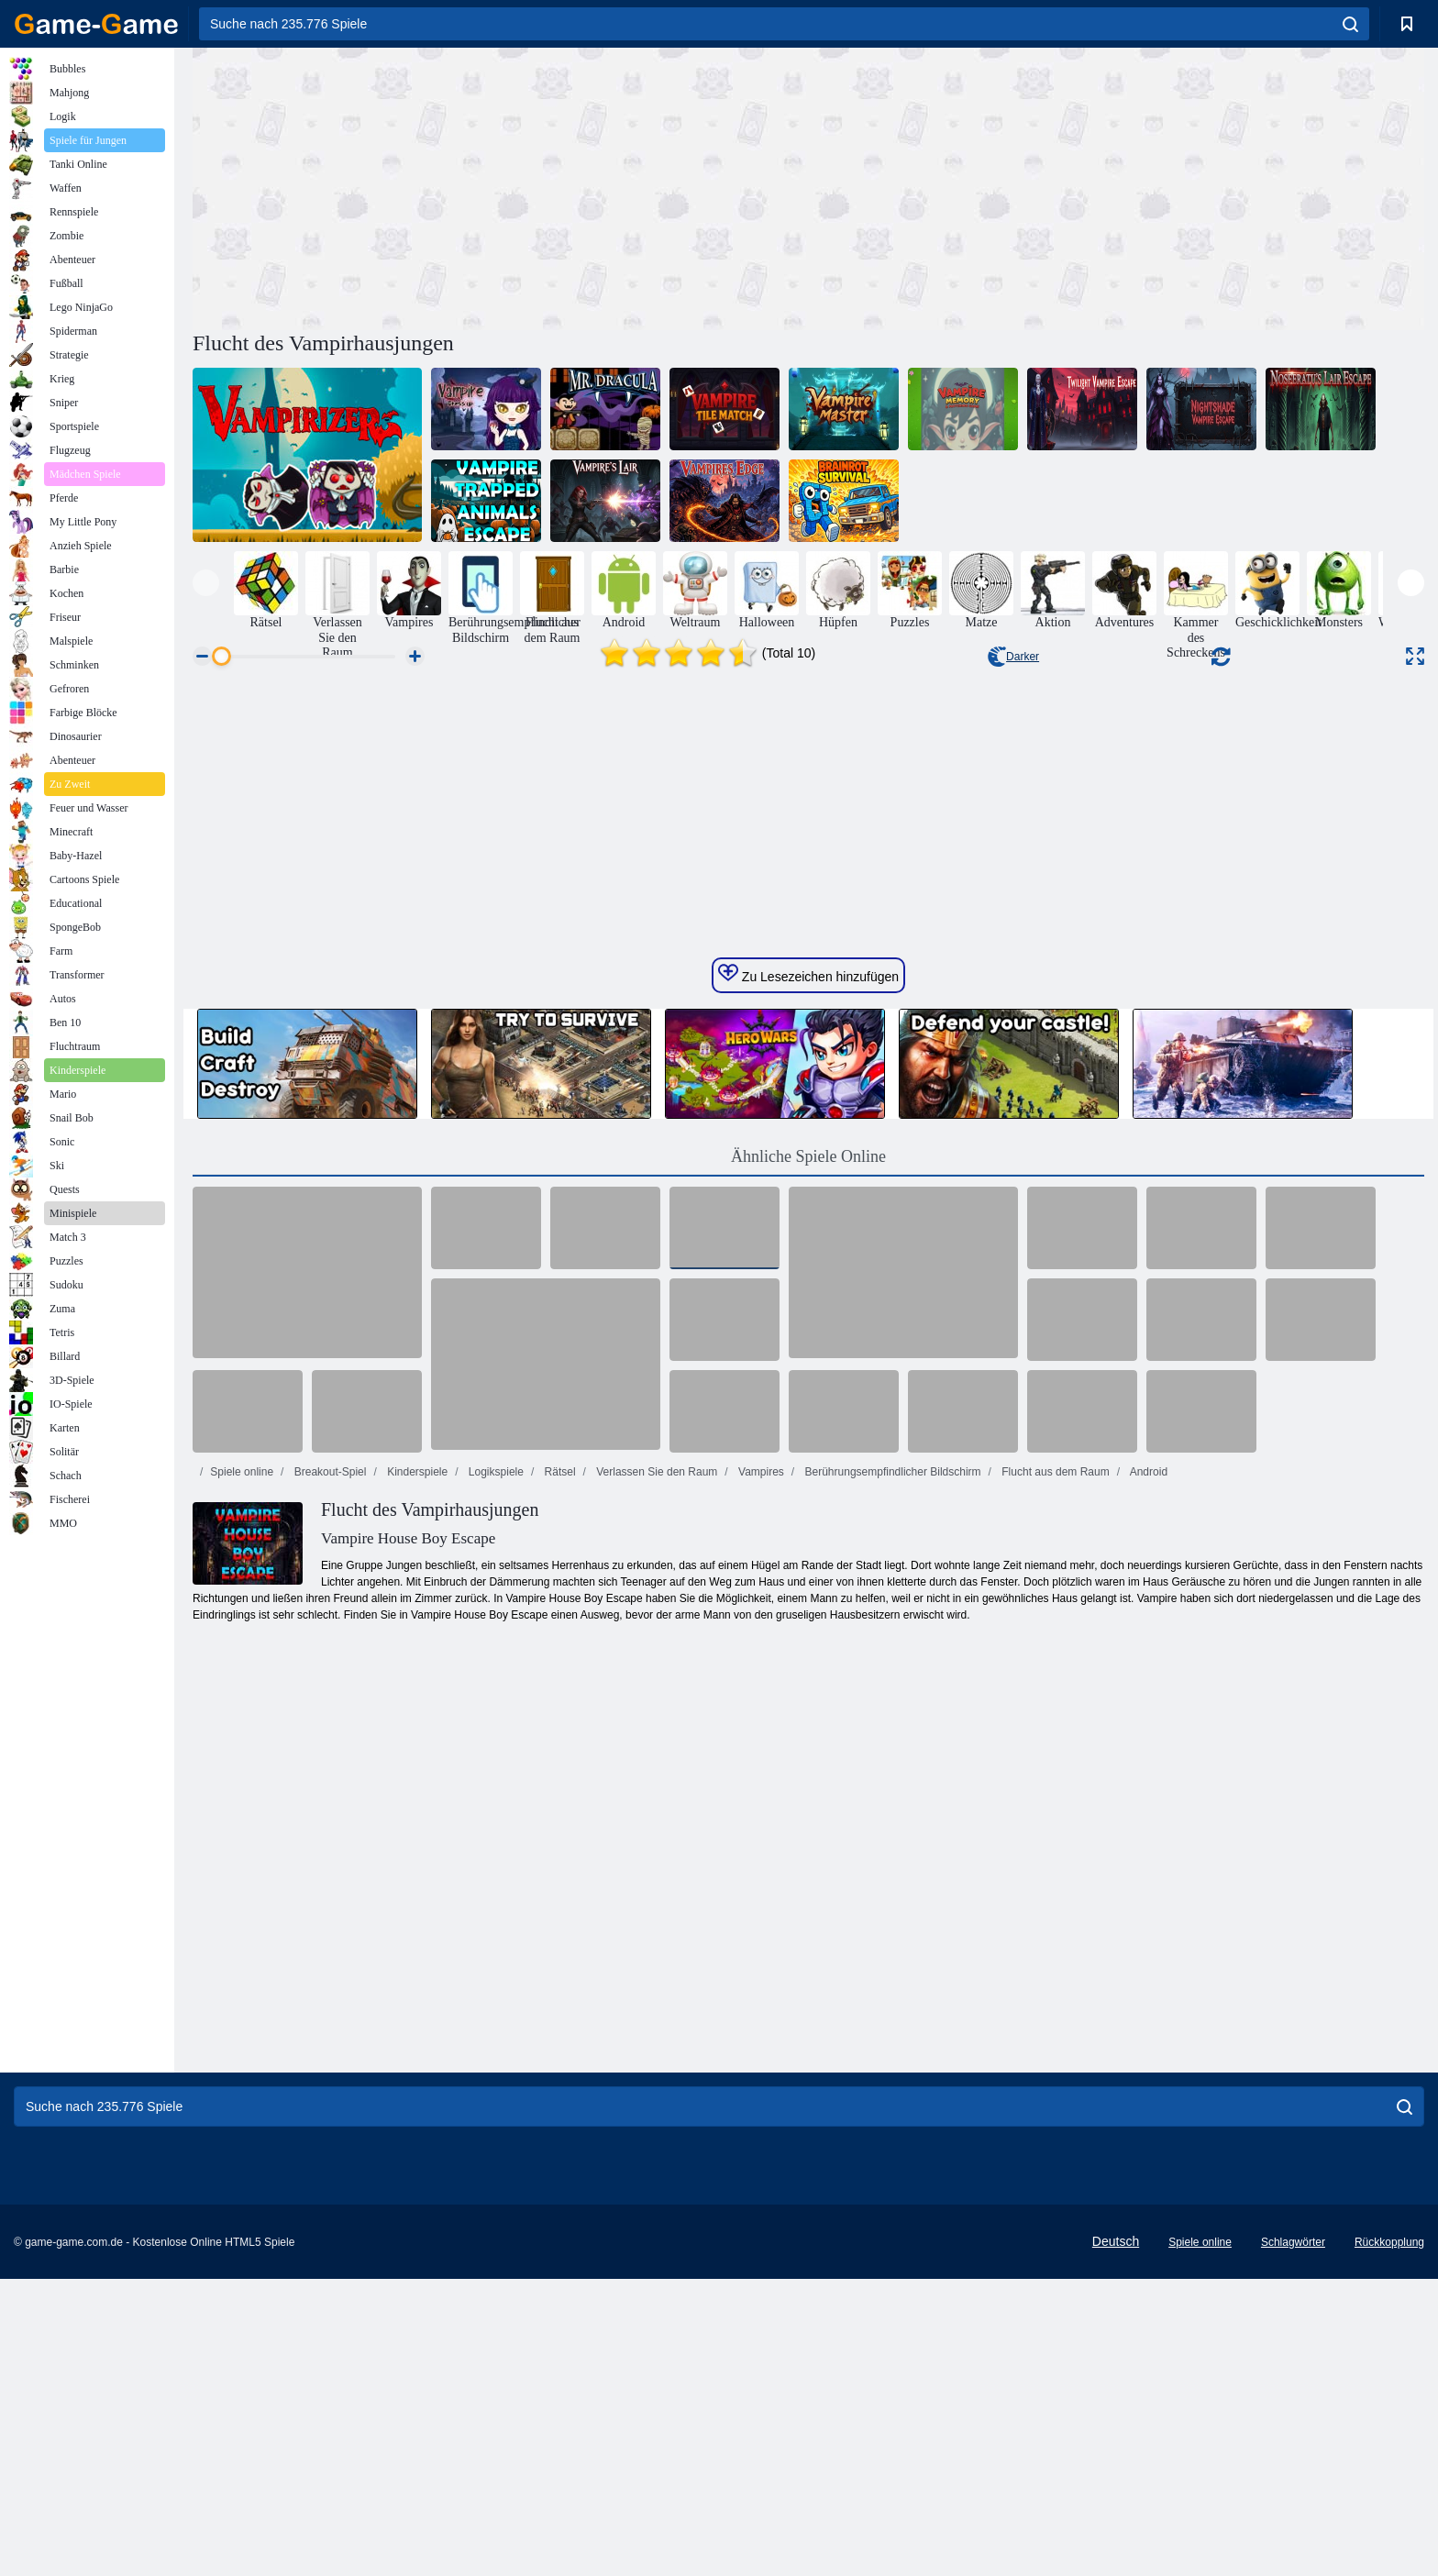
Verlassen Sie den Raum (655, 2033)
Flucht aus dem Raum (1054, 2033)
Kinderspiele (416, 2033)
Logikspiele (495, 2033)
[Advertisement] (501, 186)
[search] (1350, 23)
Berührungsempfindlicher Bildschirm (891, 2033)
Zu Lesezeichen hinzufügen (808, 1535)
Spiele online (241, 2033)
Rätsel (558, 2033)
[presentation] (206, 582)
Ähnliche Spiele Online (808, 1717)
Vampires (760, 2033)
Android (1147, 2033)
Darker (1013, 657)
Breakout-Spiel (328, 2033)
